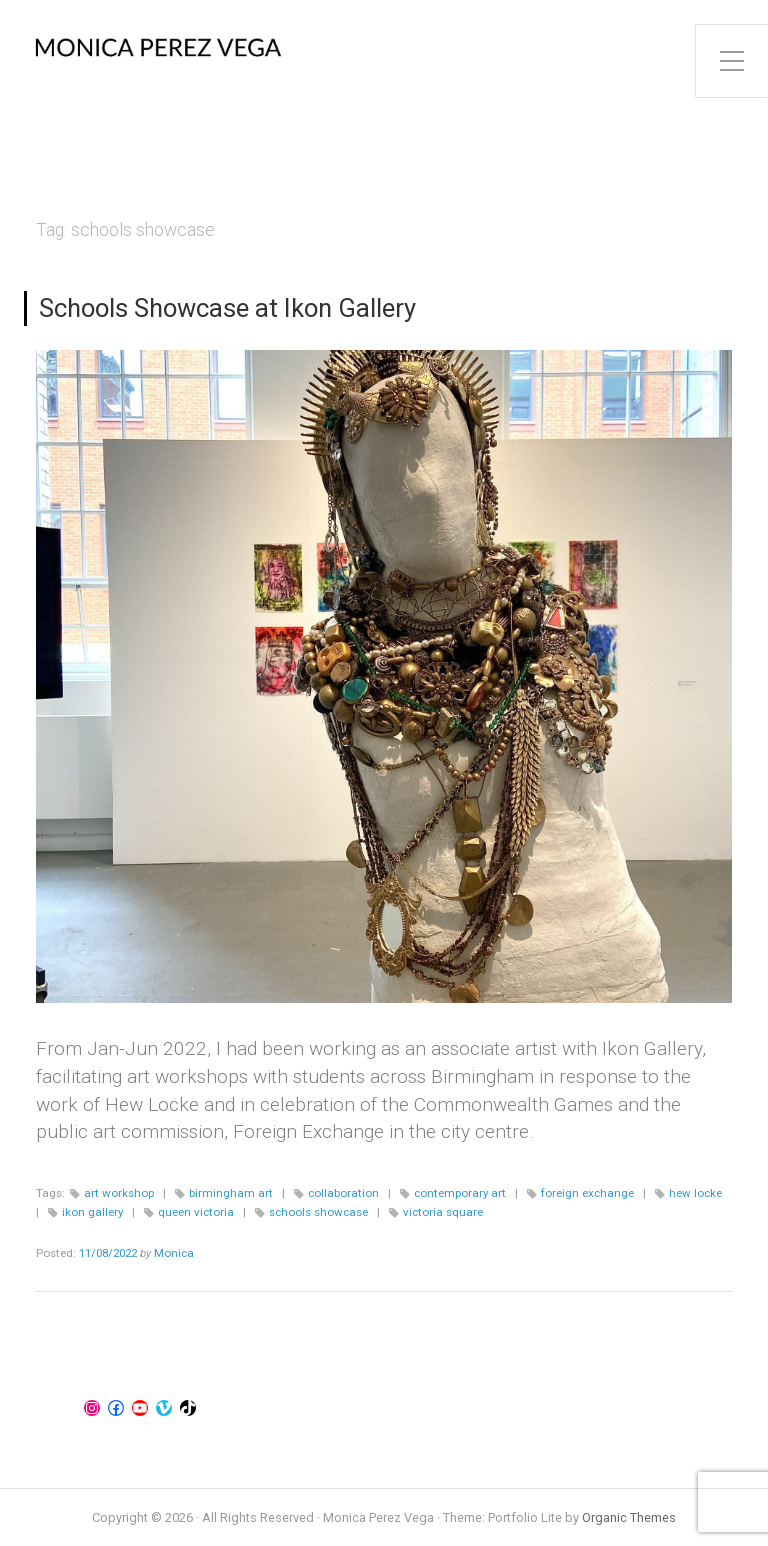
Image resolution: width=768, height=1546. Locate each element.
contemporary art (460, 1193)
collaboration (343, 1193)
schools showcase (318, 1212)
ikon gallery (92, 1212)
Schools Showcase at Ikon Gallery (227, 308)
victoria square (443, 1212)
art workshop (119, 1193)
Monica (174, 1253)
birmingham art (231, 1193)
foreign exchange (587, 1193)
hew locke (695, 1193)
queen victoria (196, 1212)
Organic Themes (629, 1517)
